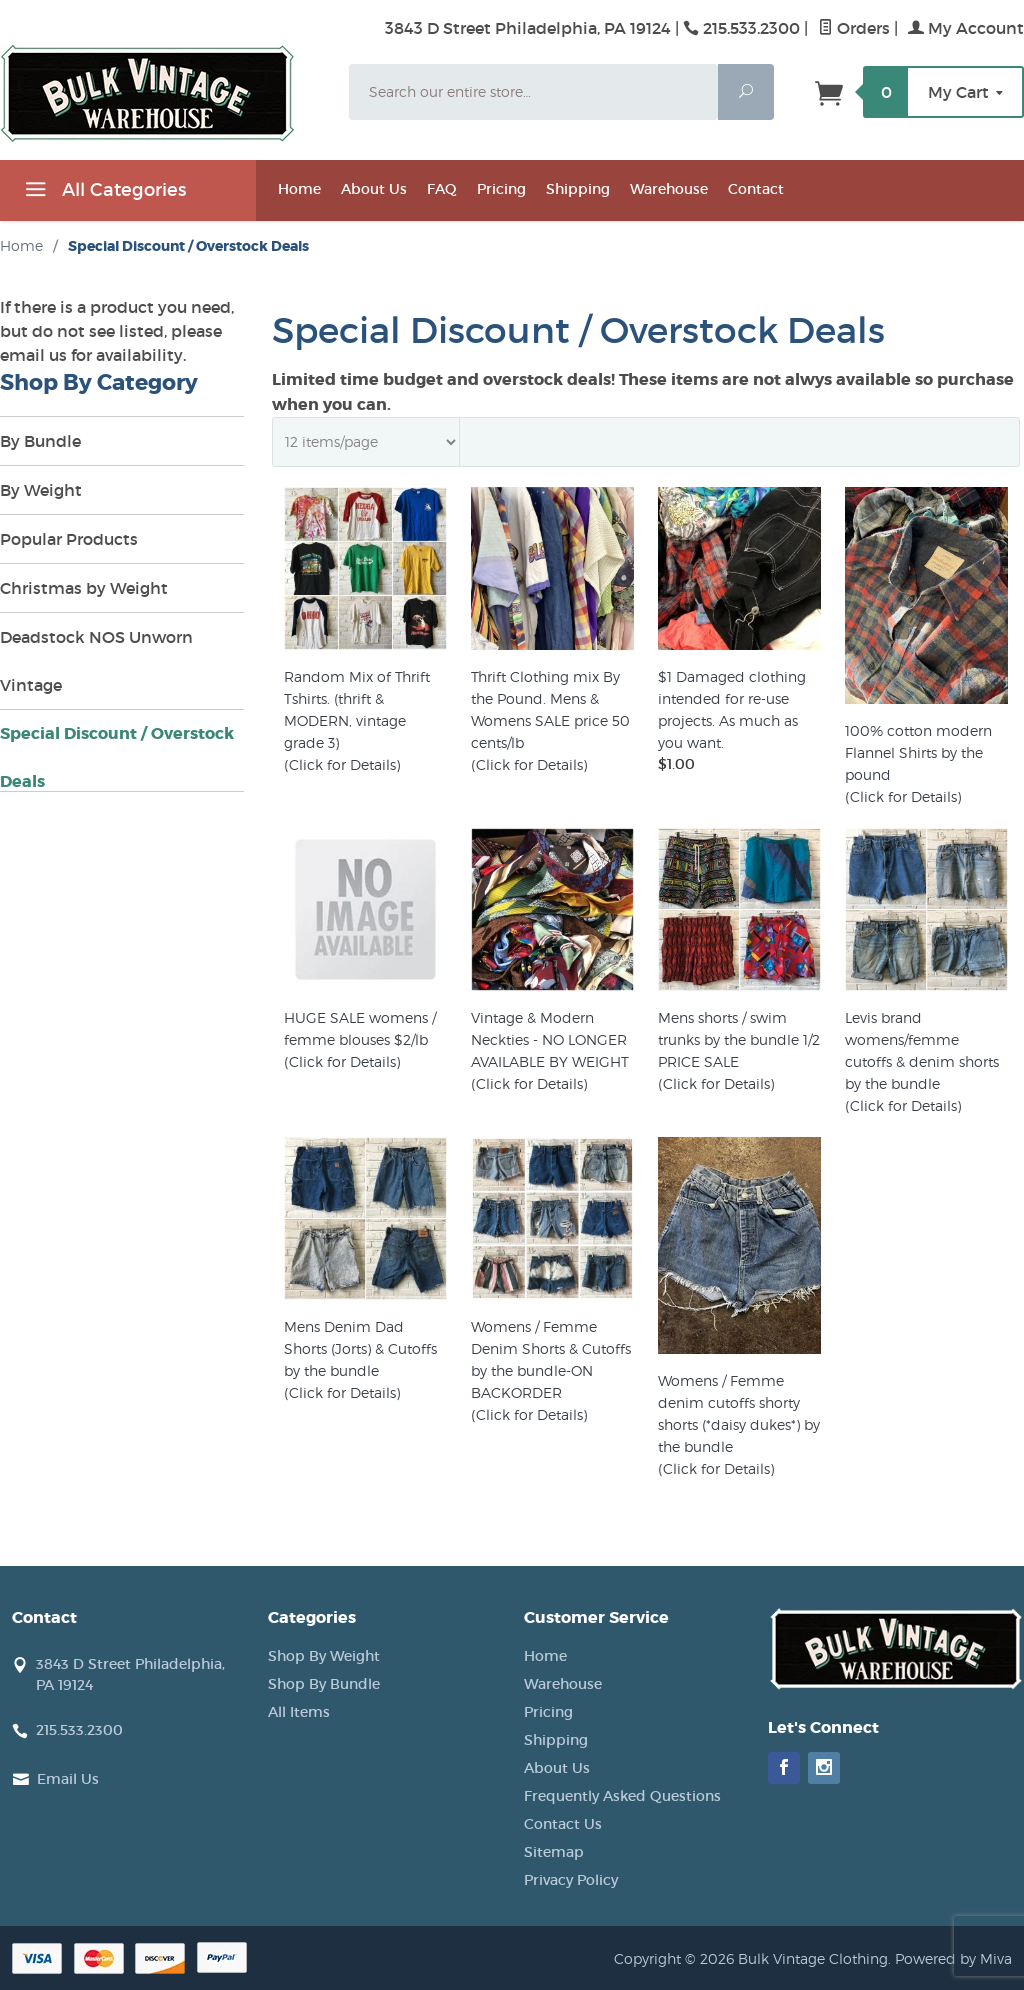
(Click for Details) (342, 764)
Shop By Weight (324, 1656)
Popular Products (69, 539)
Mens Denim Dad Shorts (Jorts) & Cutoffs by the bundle (360, 1348)
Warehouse (669, 189)
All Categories (103, 193)
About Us (374, 189)
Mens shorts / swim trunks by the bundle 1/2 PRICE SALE (739, 1039)
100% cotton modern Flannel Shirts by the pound (918, 752)
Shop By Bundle (324, 1684)
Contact (756, 189)
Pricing (501, 189)
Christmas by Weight (84, 588)
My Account (966, 28)
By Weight (41, 490)
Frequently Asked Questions (622, 1796)
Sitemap (554, 1852)
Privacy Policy (571, 1880)
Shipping (578, 189)
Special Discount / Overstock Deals (117, 757)
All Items (299, 1712)
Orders (854, 28)
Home (299, 189)
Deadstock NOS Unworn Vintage (96, 661)
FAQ (442, 189)
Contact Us (563, 1824)
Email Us (68, 1779)
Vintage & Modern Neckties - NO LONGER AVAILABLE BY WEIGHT (550, 1039)
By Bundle (40, 441)
